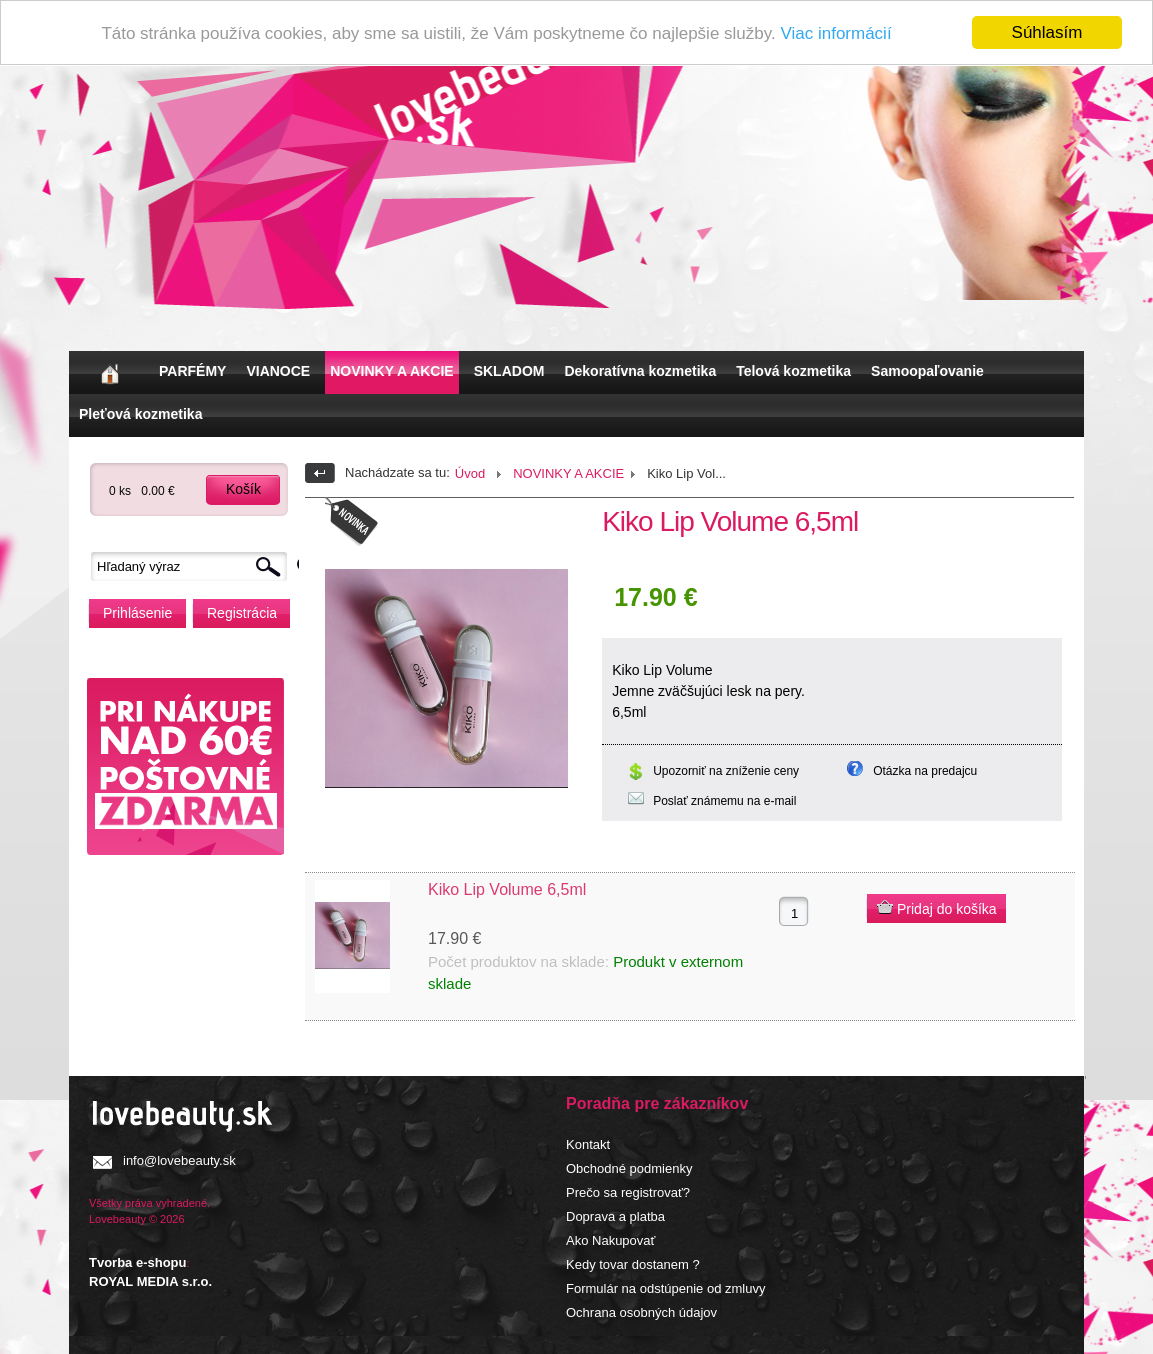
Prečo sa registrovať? (628, 1192)
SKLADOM (509, 371)
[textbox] (194, 566)
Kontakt (588, 1144)
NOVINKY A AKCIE (391, 371)
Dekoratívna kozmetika (640, 371)
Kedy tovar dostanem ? (633, 1264)
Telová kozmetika (793, 371)
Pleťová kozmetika (140, 414)
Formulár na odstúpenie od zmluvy (665, 1288)
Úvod (470, 473)
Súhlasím (1047, 32)
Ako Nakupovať (610, 1240)
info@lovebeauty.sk (179, 1160)
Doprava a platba (615, 1216)
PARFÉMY (192, 371)
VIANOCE (278, 371)
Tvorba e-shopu (138, 1262)
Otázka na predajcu (925, 771)
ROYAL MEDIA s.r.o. (150, 1281)
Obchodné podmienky (629, 1168)
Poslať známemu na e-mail (724, 801)
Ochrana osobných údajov (641, 1312)
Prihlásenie (137, 613)
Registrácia (242, 613)
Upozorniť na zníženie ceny (726, 771)
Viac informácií (835, 33)
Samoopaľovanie (927, 371)
